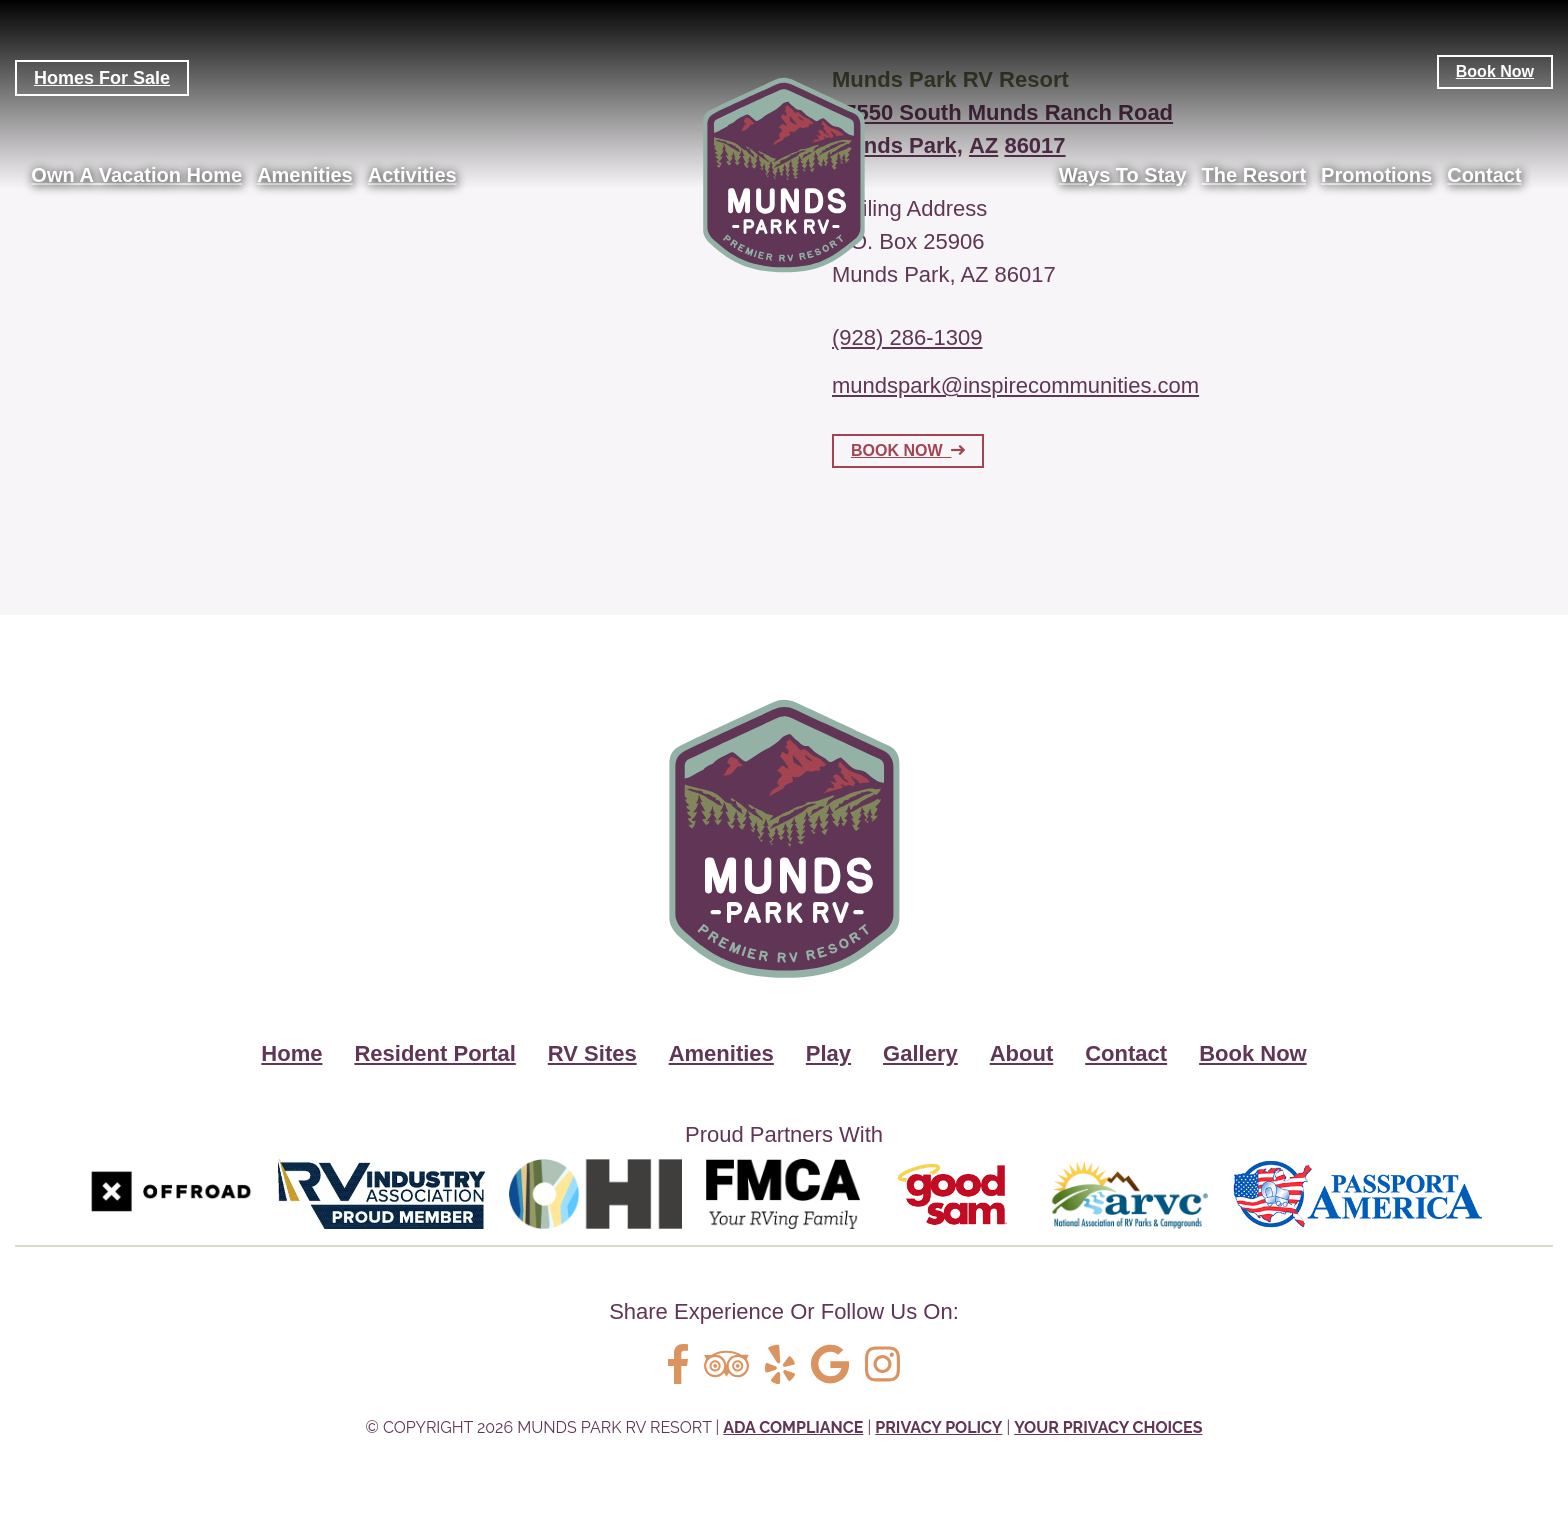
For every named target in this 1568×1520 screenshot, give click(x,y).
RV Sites (592, 1053)
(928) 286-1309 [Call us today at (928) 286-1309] (907, 338)
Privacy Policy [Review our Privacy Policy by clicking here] (938, 1427)
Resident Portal (434, 1053)
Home (291, 1053)
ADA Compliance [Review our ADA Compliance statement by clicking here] (793, 1427)
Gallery (920, 1053)
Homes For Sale (102, 78)
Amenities (721, 1053)
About (1022, 1053)
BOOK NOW (908, 451)
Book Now (1495, 71)
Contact (1126, 1053)
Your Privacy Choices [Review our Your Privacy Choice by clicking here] (1108, 1427)
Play (828, 1053)
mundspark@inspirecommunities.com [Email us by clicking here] (1015, 386)
